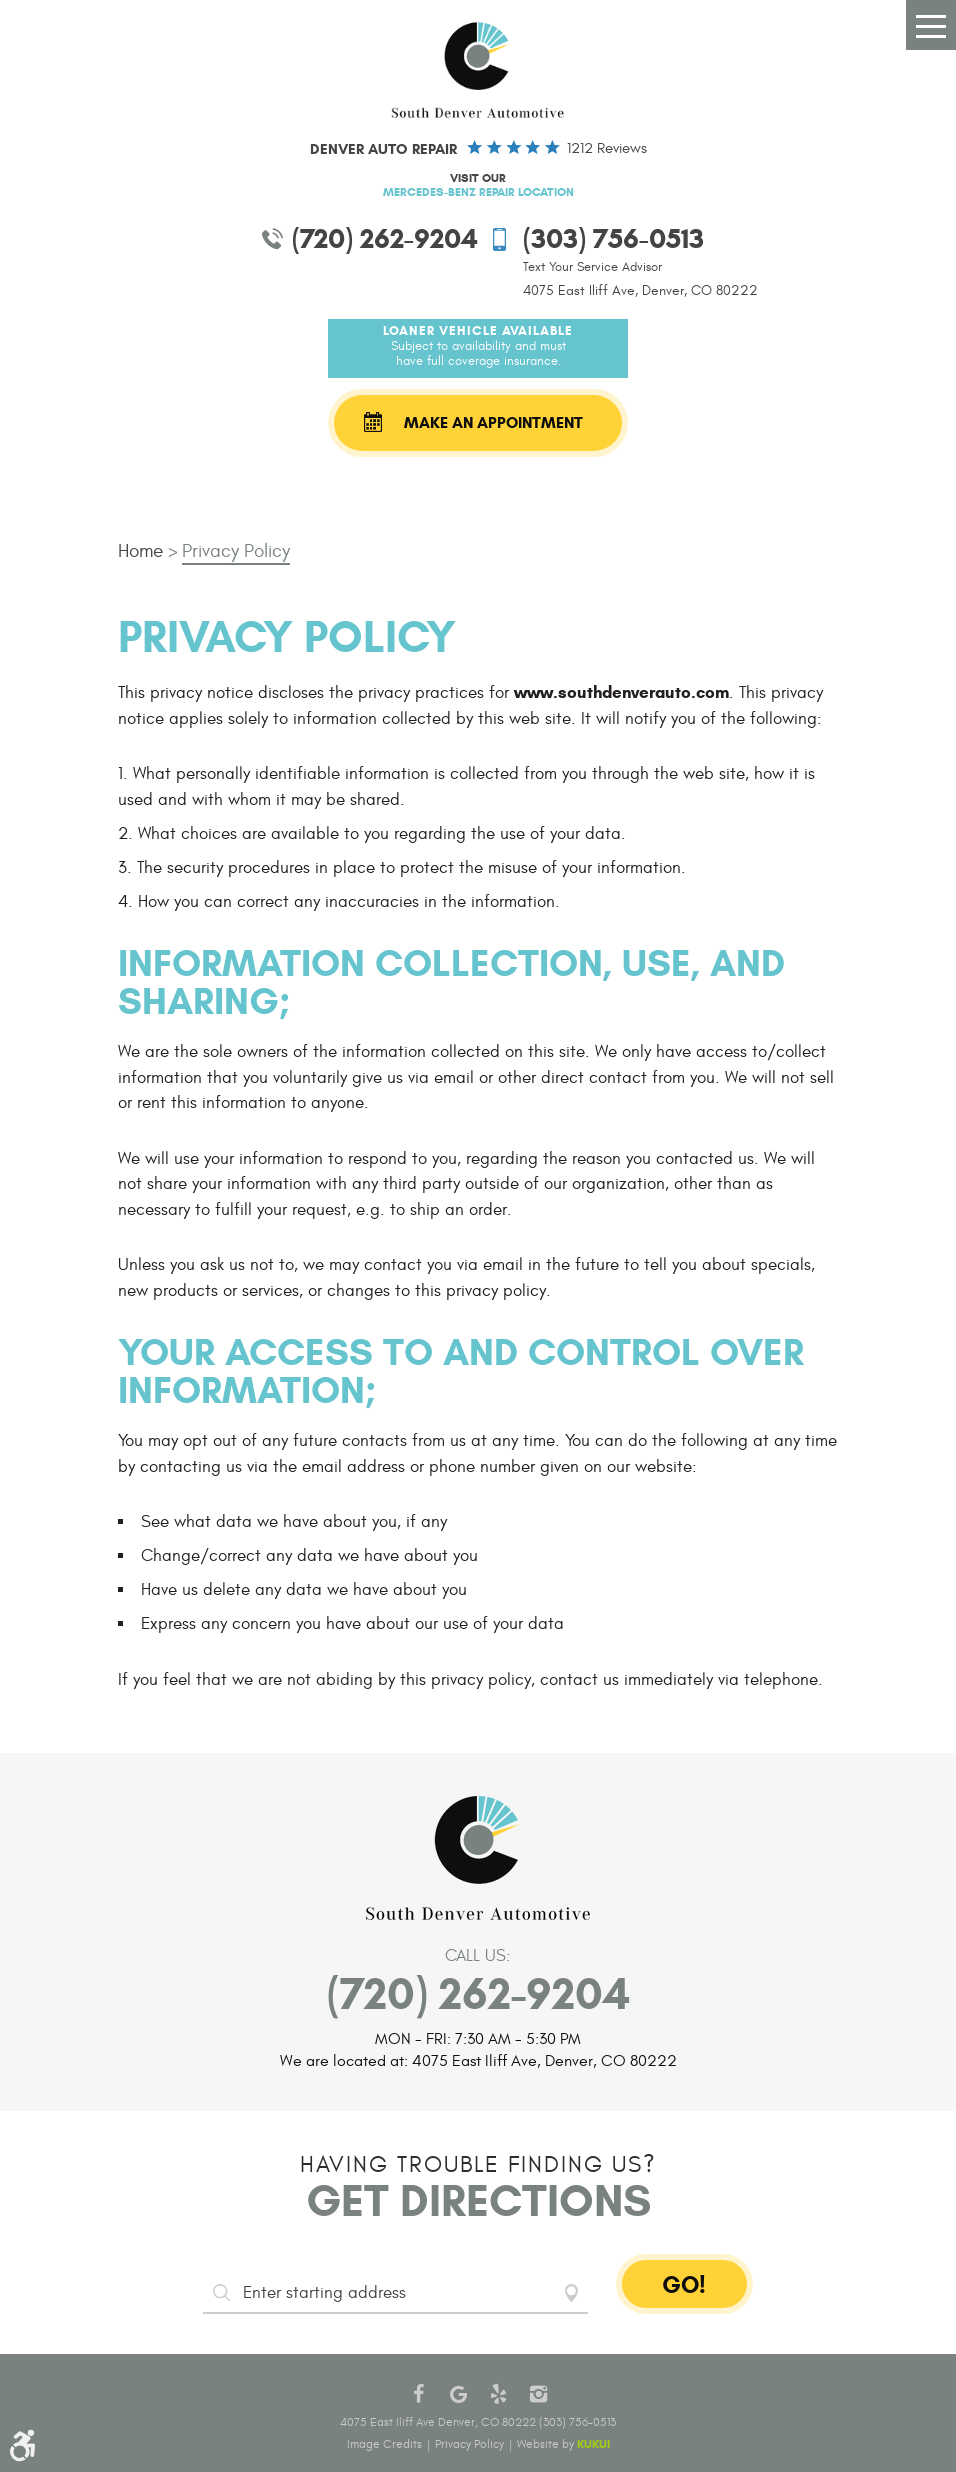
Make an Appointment (493, 422)
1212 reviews (607, 148)
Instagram (538, 2394)
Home (140, 551)
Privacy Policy (236, 551)
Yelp (498, 2394)
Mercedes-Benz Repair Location (478, 191)
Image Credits (384, 2444)
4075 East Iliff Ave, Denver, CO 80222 (640, 290)
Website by (563, 2444)
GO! (684, 2285)
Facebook (418, 2394)
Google (458, 2394)
